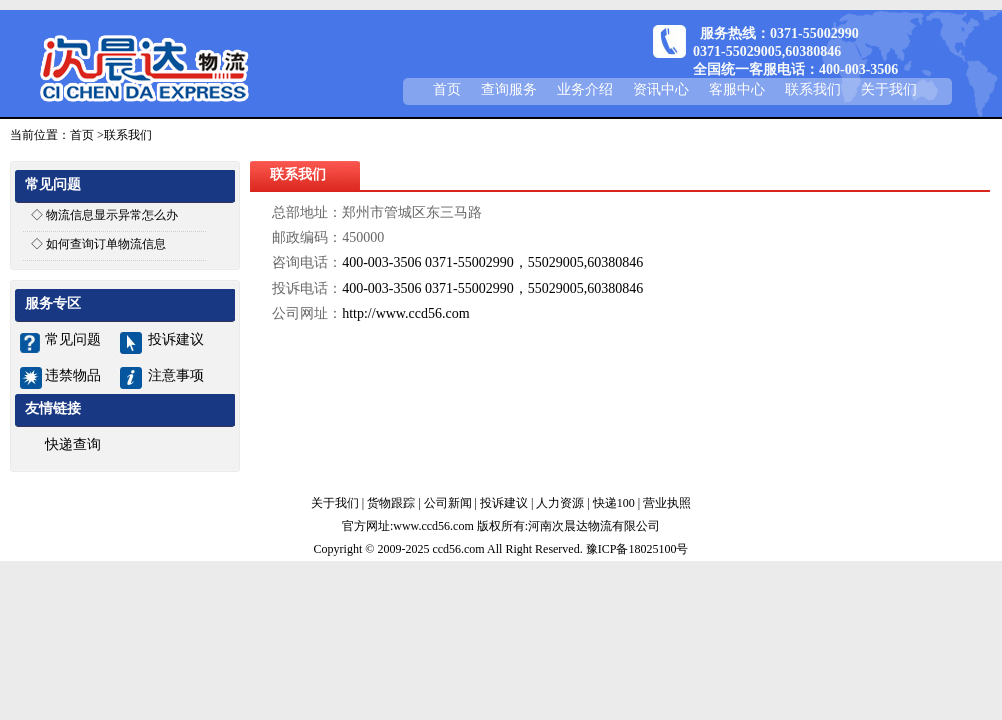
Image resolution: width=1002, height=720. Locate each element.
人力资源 (560, 503)
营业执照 (667, 503)
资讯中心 (661, 89)
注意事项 (176, 375)
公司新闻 (448, 503)
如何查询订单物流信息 (106, 244)
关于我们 (889, 89)
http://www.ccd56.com (405, 313)
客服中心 (737, 89)
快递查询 (73, 444)
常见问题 (73, 339)
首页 (447, 89)
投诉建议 (176, 339)
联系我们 (813, 89)
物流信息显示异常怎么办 (112, 215)
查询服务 (509, 89)
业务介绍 (585, 89)
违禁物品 (73, 375)
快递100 (614, 503)
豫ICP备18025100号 (637, 549)
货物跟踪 (391, 503)
